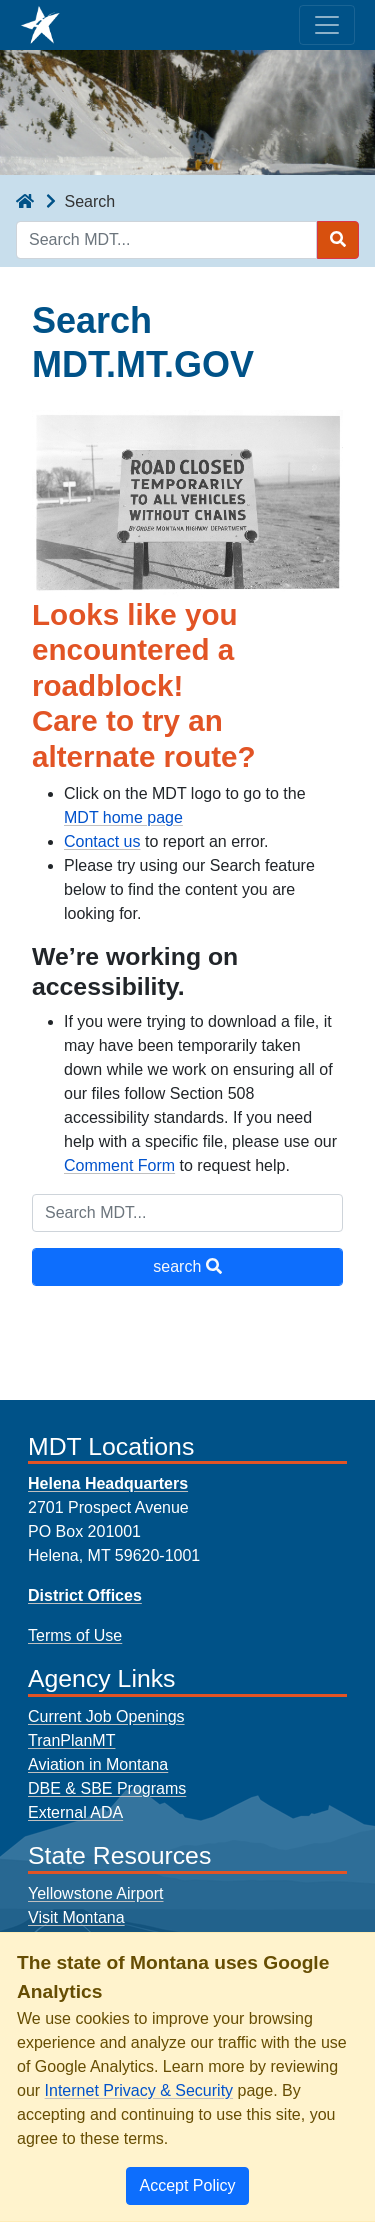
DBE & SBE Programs (107, 1788)
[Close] (187, 2186)
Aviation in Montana (98, 1764)
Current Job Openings (106, 1716)
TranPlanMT (71, 1740)
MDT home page (123, 817)
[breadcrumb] (25, 202)
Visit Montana (76, 1917)
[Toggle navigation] (327, 25)
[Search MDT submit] (338, 240)
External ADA (75, 1812)
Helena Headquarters (108, 1483)
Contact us (102, 841)
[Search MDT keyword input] (166, 240)
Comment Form (119, 1165)
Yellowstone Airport (96, 1893)
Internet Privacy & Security (139, 2090)
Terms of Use (75, 1635)
